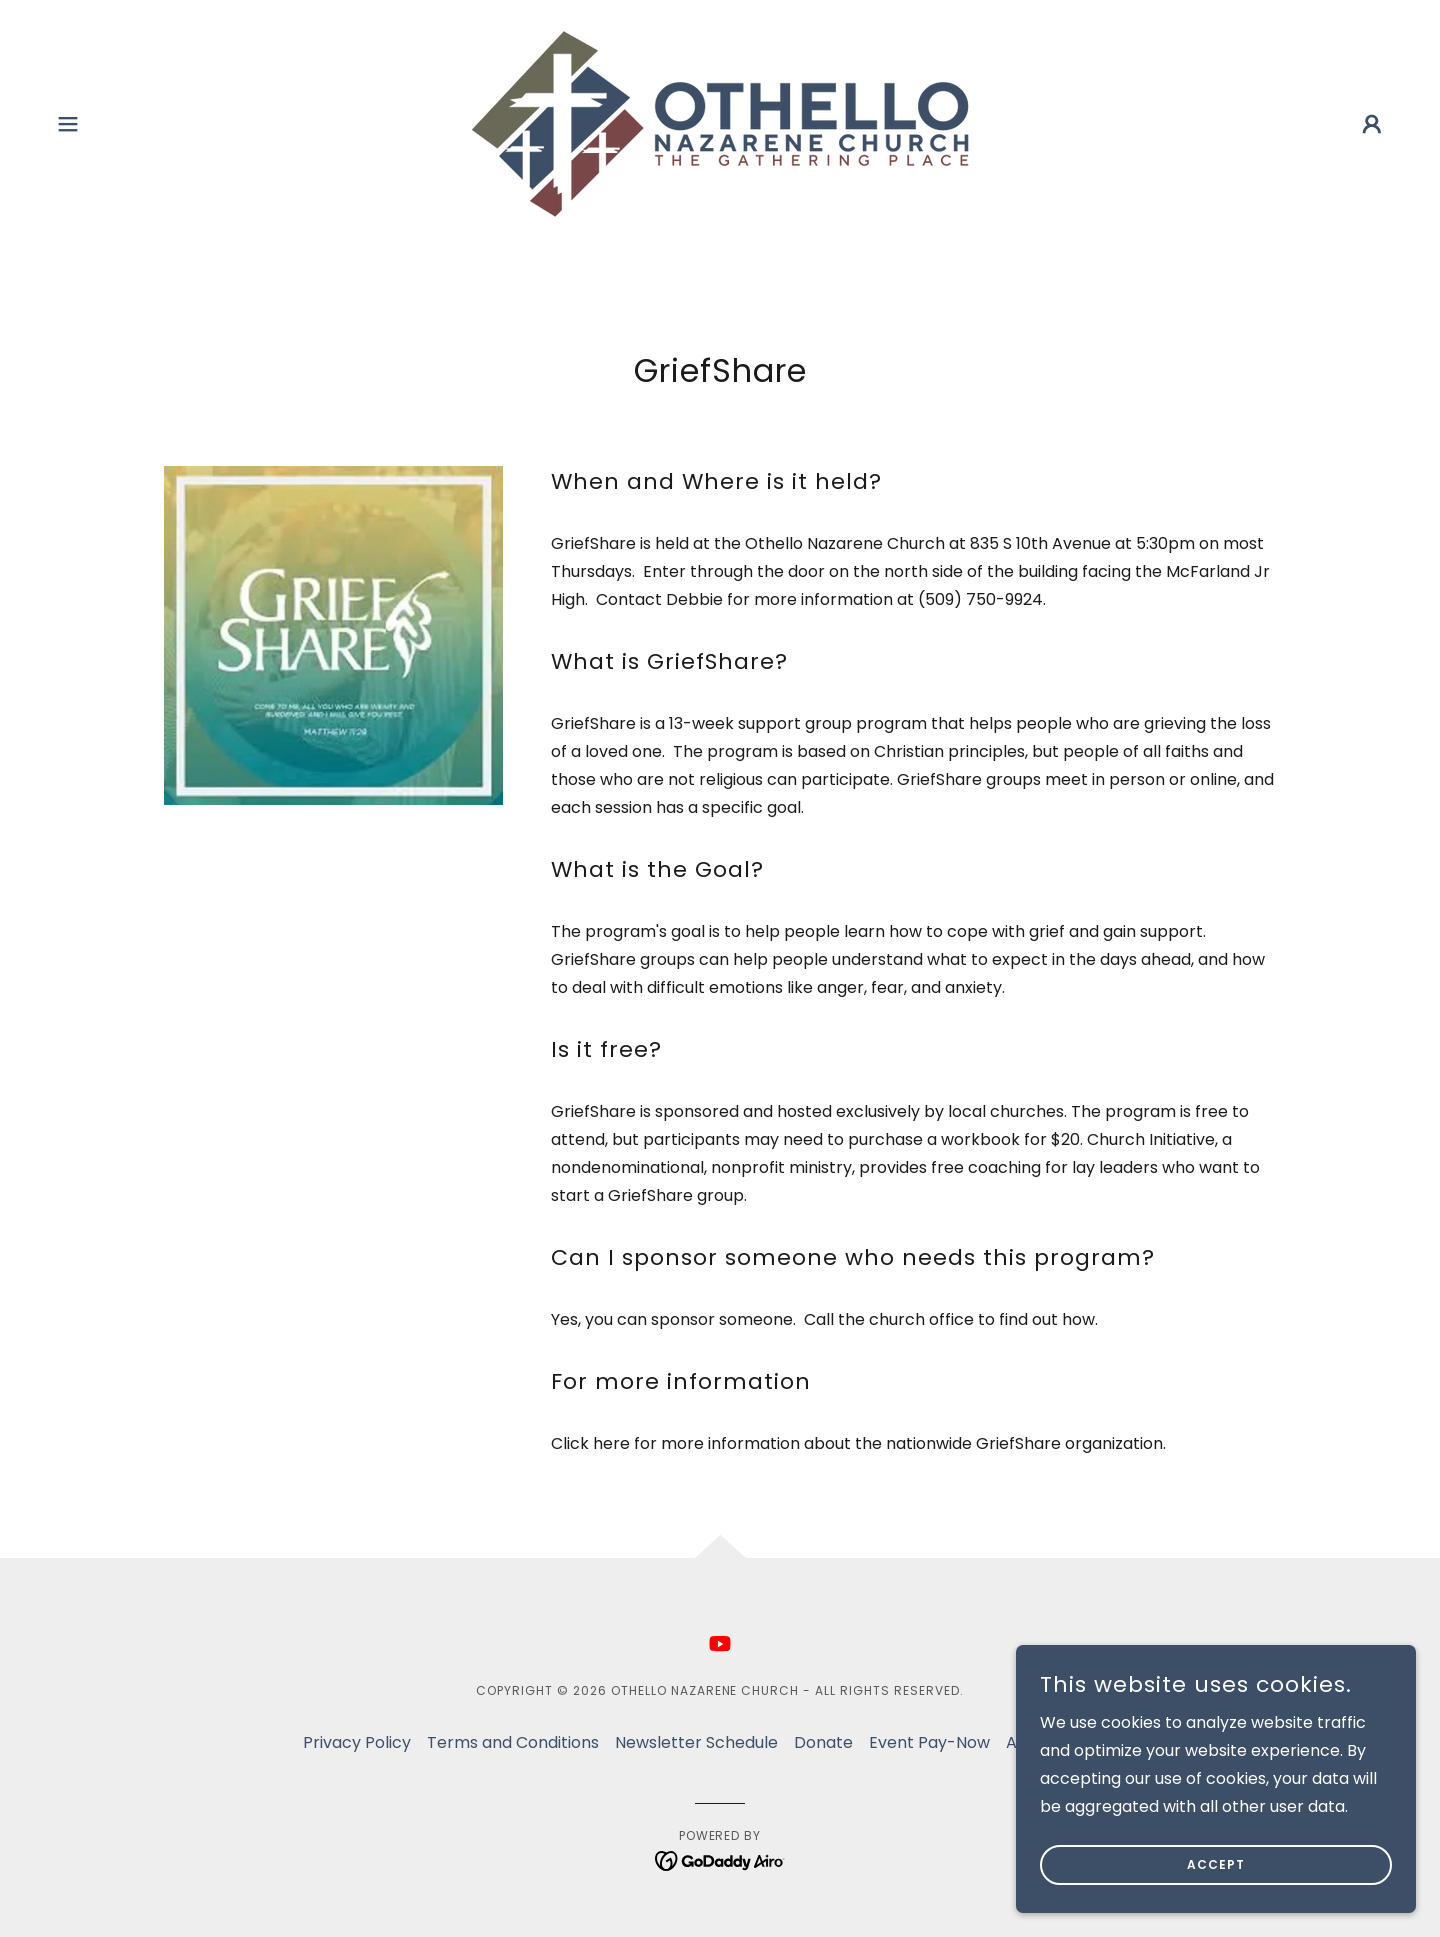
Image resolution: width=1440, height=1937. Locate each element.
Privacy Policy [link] (357, 1742)
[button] (68, 124)
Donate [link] (823, 1742)
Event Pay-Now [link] (929, 1742)
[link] (720, 122)
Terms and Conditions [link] (513, 1742)
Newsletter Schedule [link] (696, 1742)
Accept (1216, 1864)
